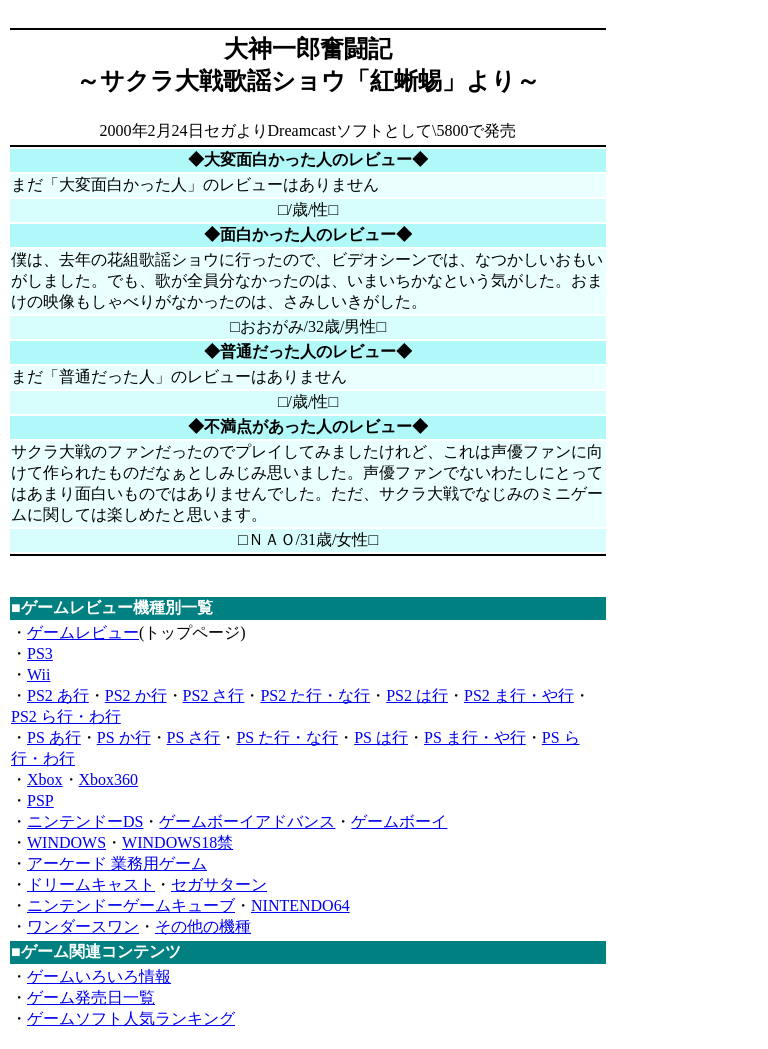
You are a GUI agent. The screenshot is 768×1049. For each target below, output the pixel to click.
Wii (38, 674)
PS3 (40, 653)
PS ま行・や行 (475, 737)
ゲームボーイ (399, 821)
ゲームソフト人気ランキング (131, 1018)
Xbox (45, 779)
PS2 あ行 (58, 695)
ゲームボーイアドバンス (247, 821)
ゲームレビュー (83, 632)
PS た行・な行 (287, 737)
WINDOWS (66, 842)
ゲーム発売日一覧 (91, 997)
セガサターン (219, 884)
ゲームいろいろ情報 (99, 976)
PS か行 (124, 737)
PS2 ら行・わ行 (66, 716)
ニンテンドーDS (85, 821)
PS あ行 (54, 737)
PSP (40, 800)
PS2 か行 (136, 695)
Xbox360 (109, 779)
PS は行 (381, 737)
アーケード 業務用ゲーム (117, 863)
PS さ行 (194, 737)
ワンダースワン (83, 926)
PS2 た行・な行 (315, 695)
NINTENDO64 (300, 905)
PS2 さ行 (214, 695)
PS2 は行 (417, 695)
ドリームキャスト (91, 884)
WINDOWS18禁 (177, 842)
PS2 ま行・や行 (519, 695)
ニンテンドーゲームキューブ (131, 905)
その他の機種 (203, 926)
